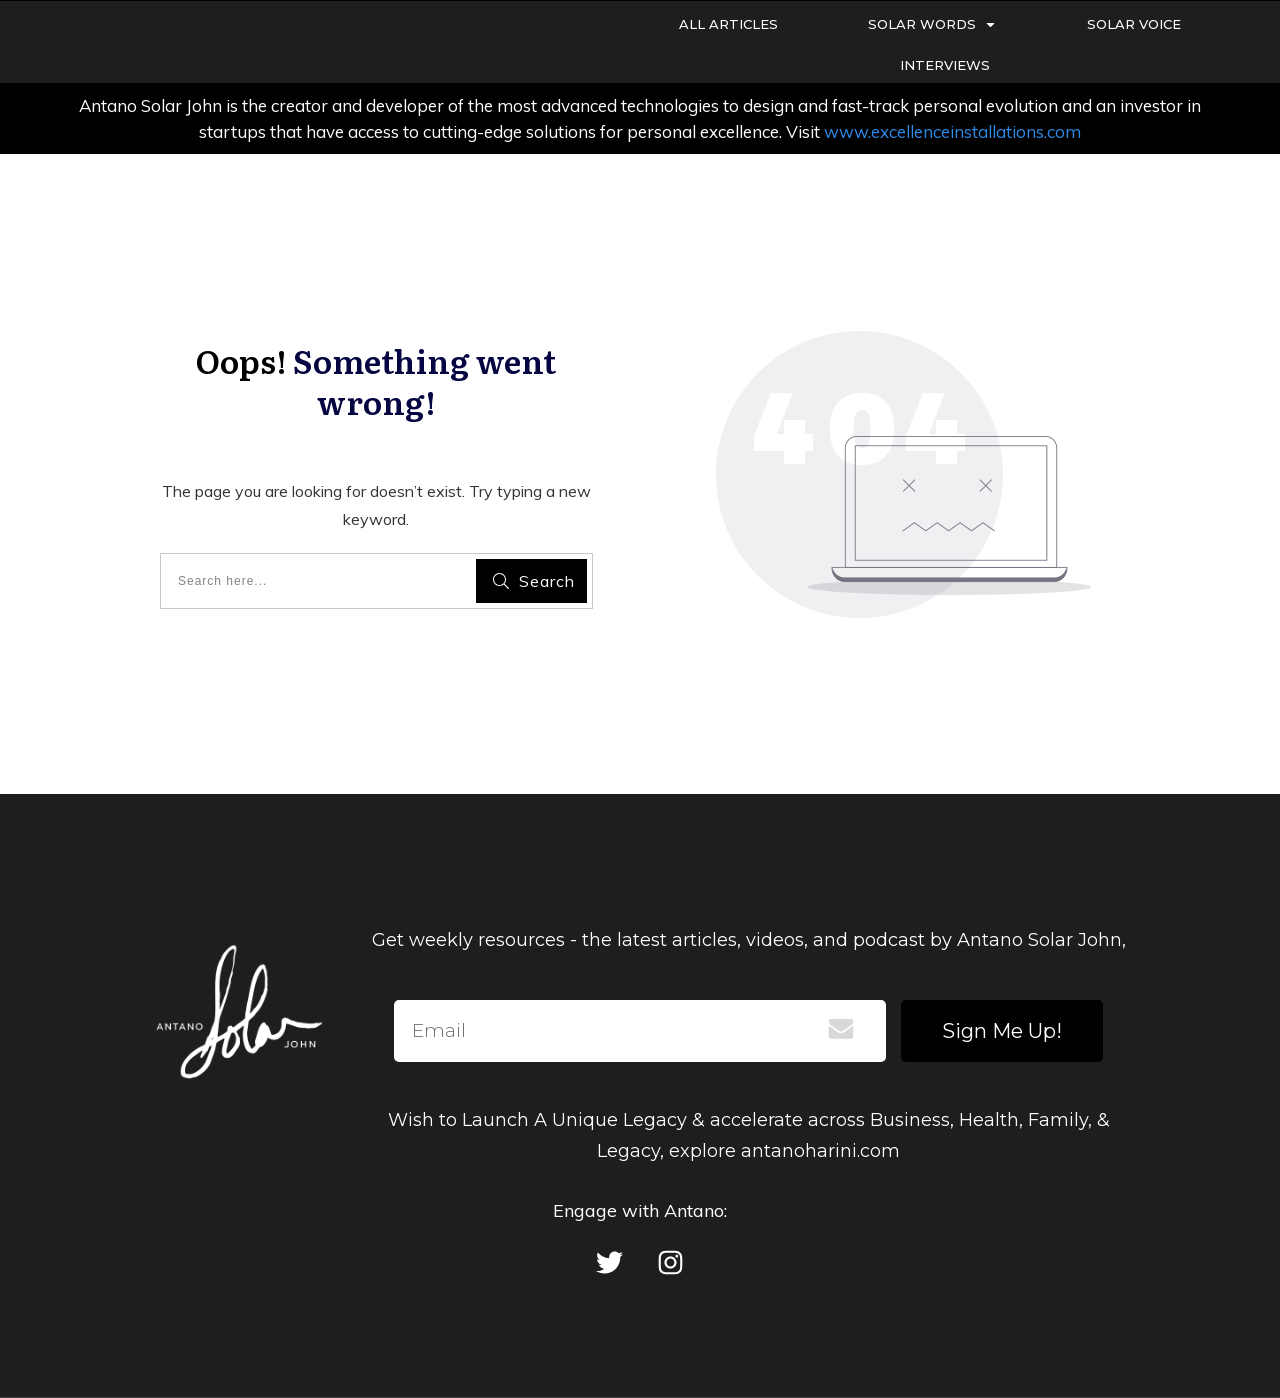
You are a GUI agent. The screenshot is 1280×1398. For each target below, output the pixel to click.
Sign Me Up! (1002, 1031)
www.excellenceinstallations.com (952, 131)
